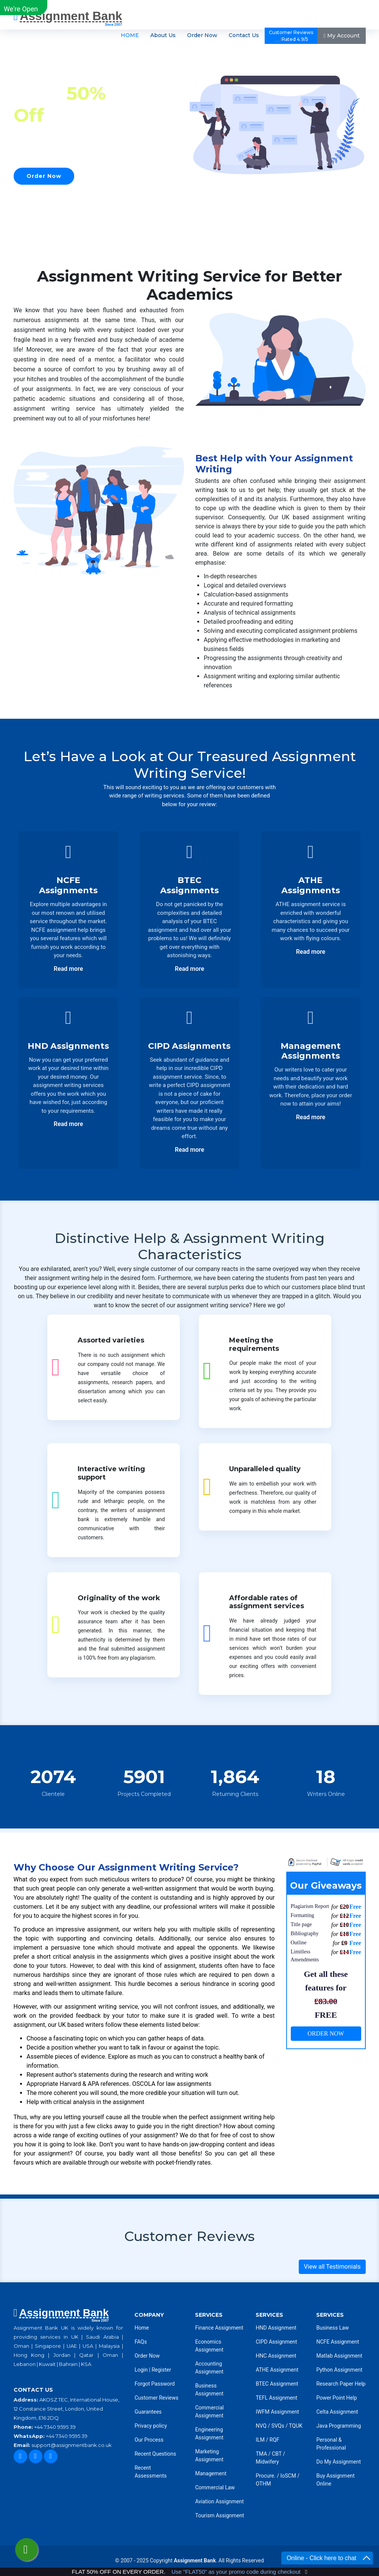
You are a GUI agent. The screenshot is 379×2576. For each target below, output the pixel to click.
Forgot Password (154, 2384)
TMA (261, 2454)
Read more (68, 968)
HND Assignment (276, 2328)
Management (210, 2473)
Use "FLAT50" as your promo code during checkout (236, 2571)
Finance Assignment (219, 2328)
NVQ (262, 2426)
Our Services (115, 176)
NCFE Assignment (337, 2342)
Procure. (265, 2476)
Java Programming (338, 2426)
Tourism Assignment (219, 2515)
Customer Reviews (156, 2398)
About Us (163, 36)
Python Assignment (339, 2370)
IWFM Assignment (277, 2412)
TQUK (296, 2426)
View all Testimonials (332, 2266)
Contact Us (244, 36)
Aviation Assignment (219, 2501)
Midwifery (267, 2462)
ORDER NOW (325, 2033)
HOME (130, 36)
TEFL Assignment (276, 2398)
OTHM (263, 2484)
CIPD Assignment (276, 2342)
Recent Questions (155, 2454)
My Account (341, 36)
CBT (277, 2454)
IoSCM (288, 2476)
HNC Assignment (276, 2356)
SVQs (277, 2426)
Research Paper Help (340, 2384)
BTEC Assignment (277, 2384)
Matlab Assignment (339, 2356)
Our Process (148, 2440)
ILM (260, 2440)
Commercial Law (215, 2487)
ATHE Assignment (277, 2370)
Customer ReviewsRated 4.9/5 (291, 36)
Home (141, 2328)
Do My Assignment (338, 2462)
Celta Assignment (337, 2412)
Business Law (332, 2328)
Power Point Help (336, 2398)
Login (141, 2370)
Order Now (202, 36)
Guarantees (147, 2412)
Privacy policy (150, 2426)
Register (161, 2370)
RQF (274, 2440)
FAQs (140, 2342)
